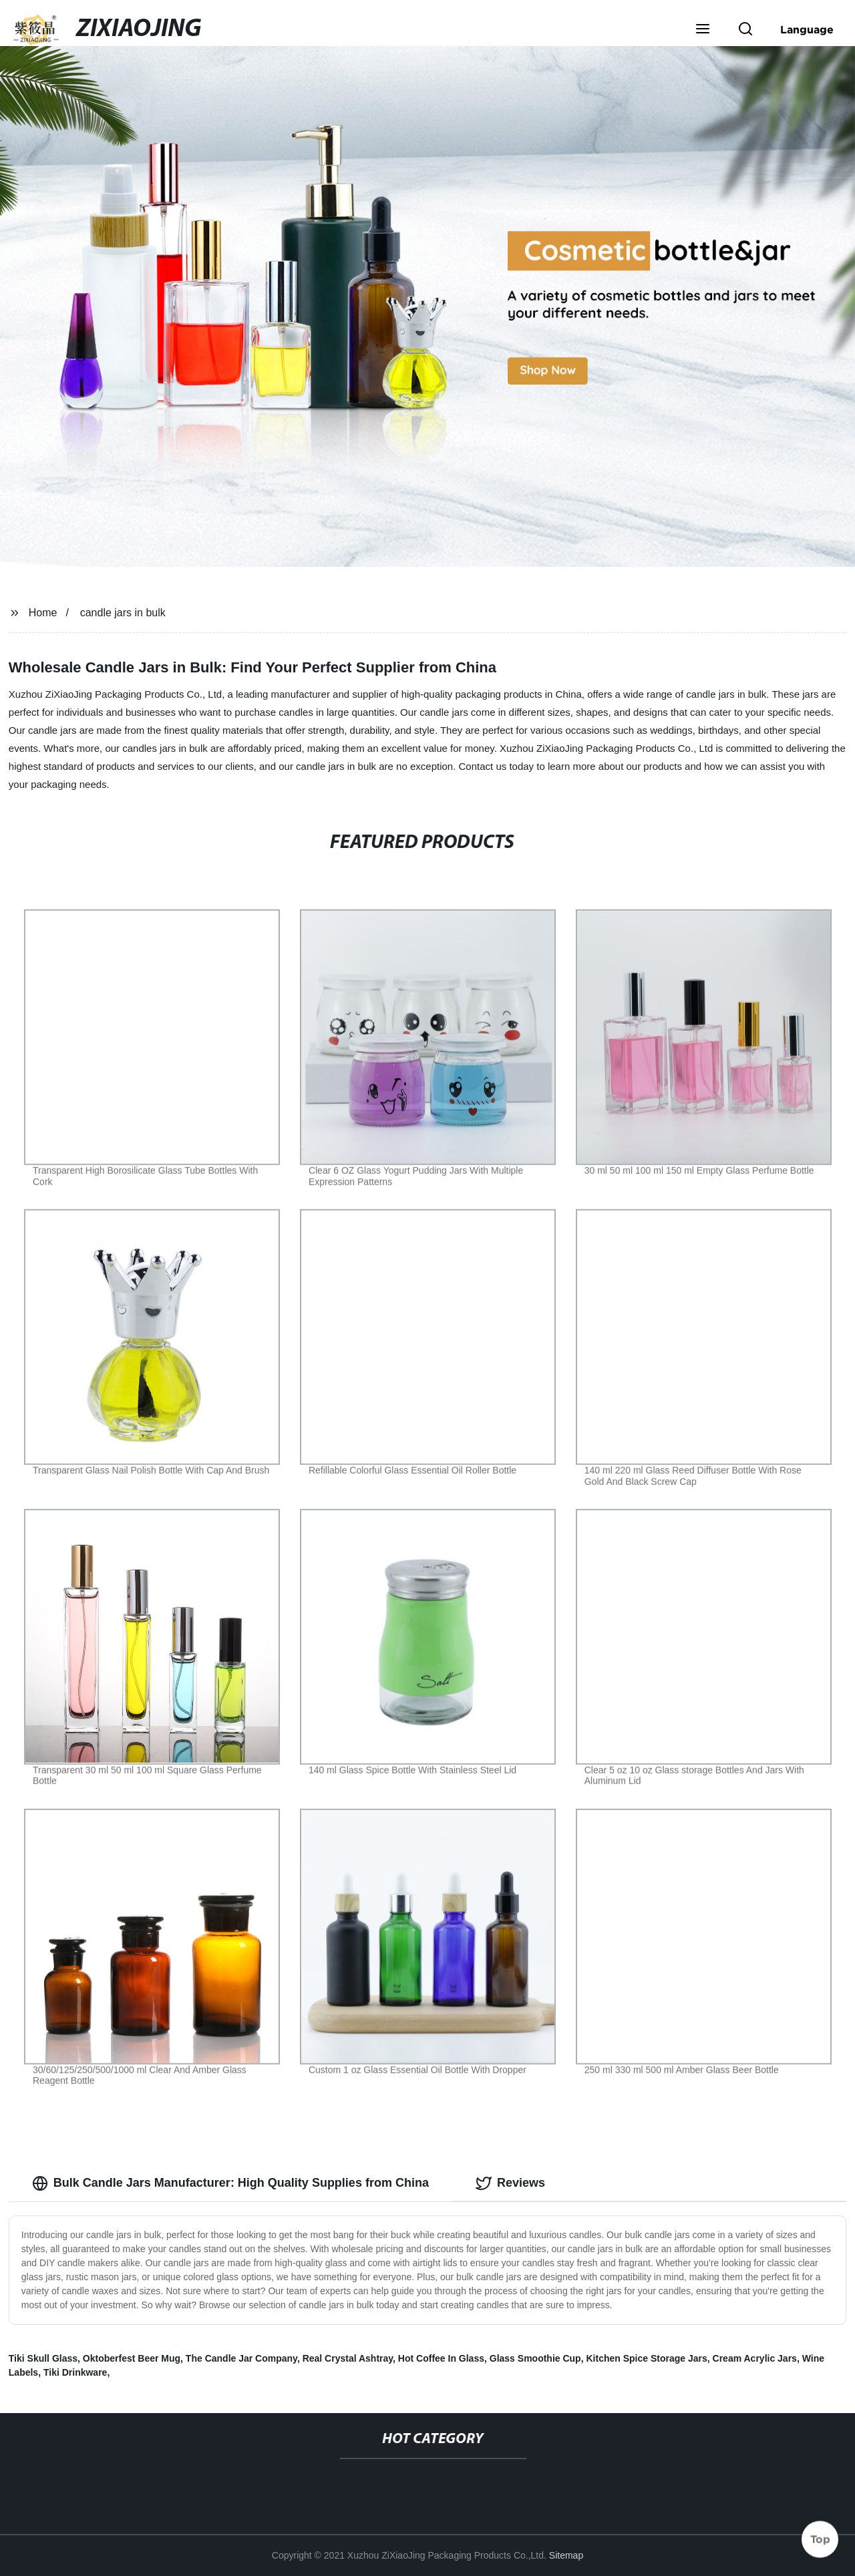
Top (820, 2537)
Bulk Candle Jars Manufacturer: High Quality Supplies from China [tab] (230, 2183)
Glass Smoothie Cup (535, 2358)
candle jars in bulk (123, 612)
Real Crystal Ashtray (348, 2358)
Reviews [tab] (510, 2183)
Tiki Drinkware (75, 2372)
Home (43, 612)
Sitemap (566, 2555)
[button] (703, 30)
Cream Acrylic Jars (755, 2358)
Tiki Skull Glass (43, 2358)
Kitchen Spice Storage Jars (646, 2358)
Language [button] (807, 29)
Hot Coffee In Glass (441, 2358)
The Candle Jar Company (241, 2358)
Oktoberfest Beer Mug (131, 2358)
